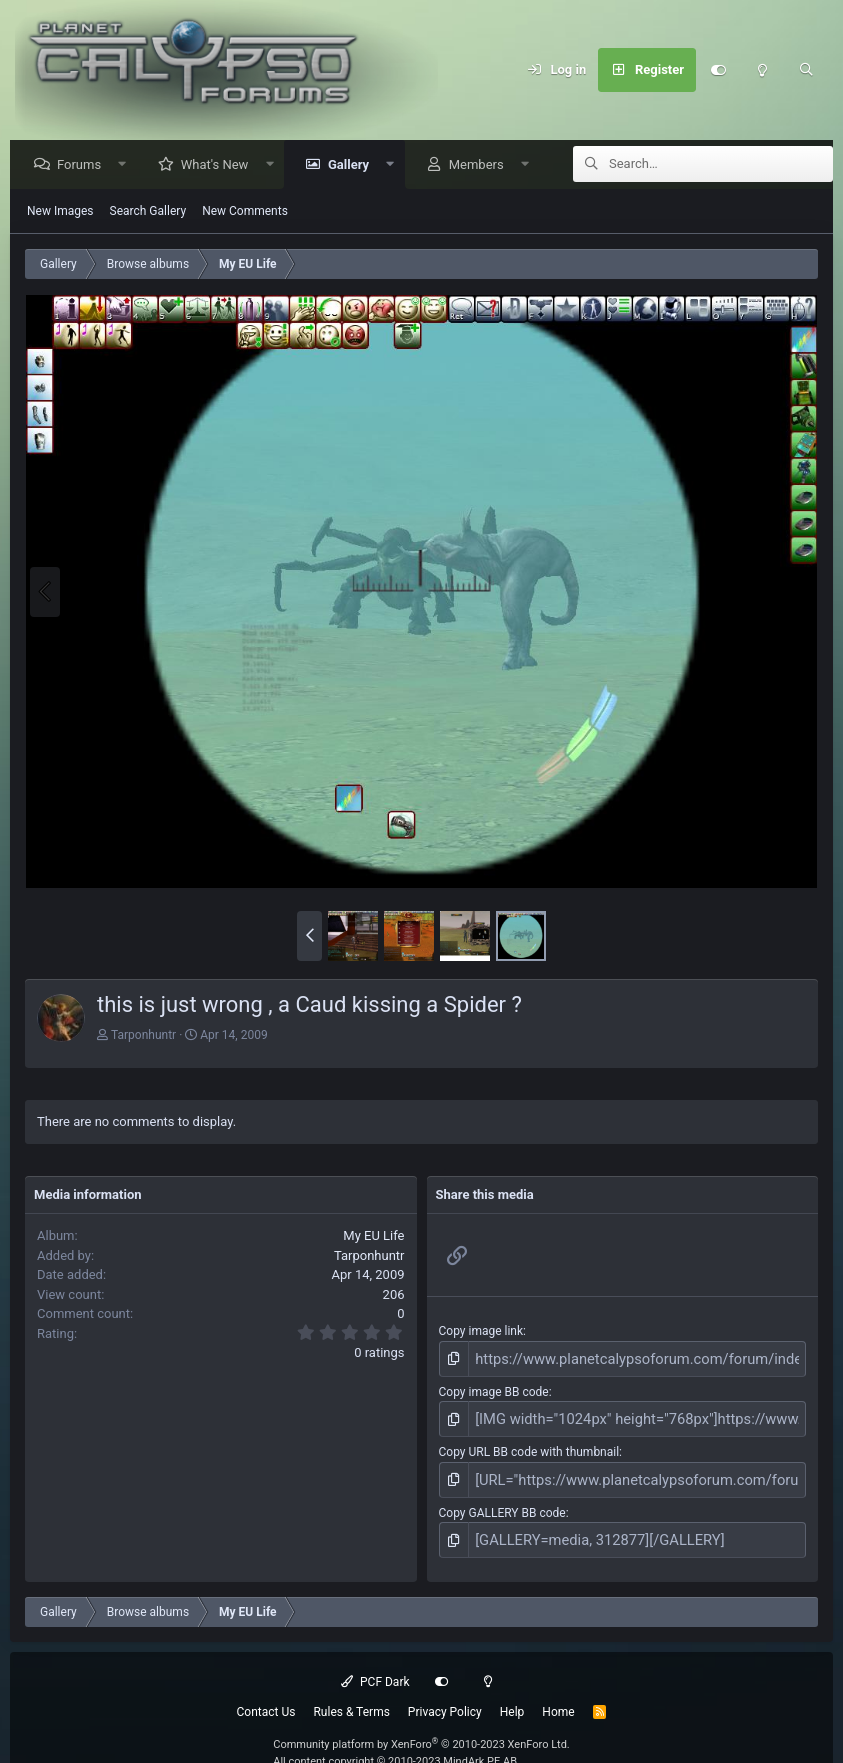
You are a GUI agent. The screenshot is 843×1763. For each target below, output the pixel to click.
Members (481, 165)
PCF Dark (375, 1667)
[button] (127, 165)
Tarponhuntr (143, 1036)
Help (512, 1697)
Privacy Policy (445, 1697)
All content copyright (395, 1746)
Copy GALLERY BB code (502, 1502)
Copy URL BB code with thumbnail (529, 1445)
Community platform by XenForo (421, 1729)
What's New (220, 165)
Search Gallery (148, 212)
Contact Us (266, 1697)
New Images (60, 212)
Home (558, 1697)
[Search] (806, 70)
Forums (84, 165)
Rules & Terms (351, 1697)
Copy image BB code (494, 1389)
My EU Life (373, 1236)
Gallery (353, 165)
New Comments (245, 212)
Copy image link (481, 1332)
